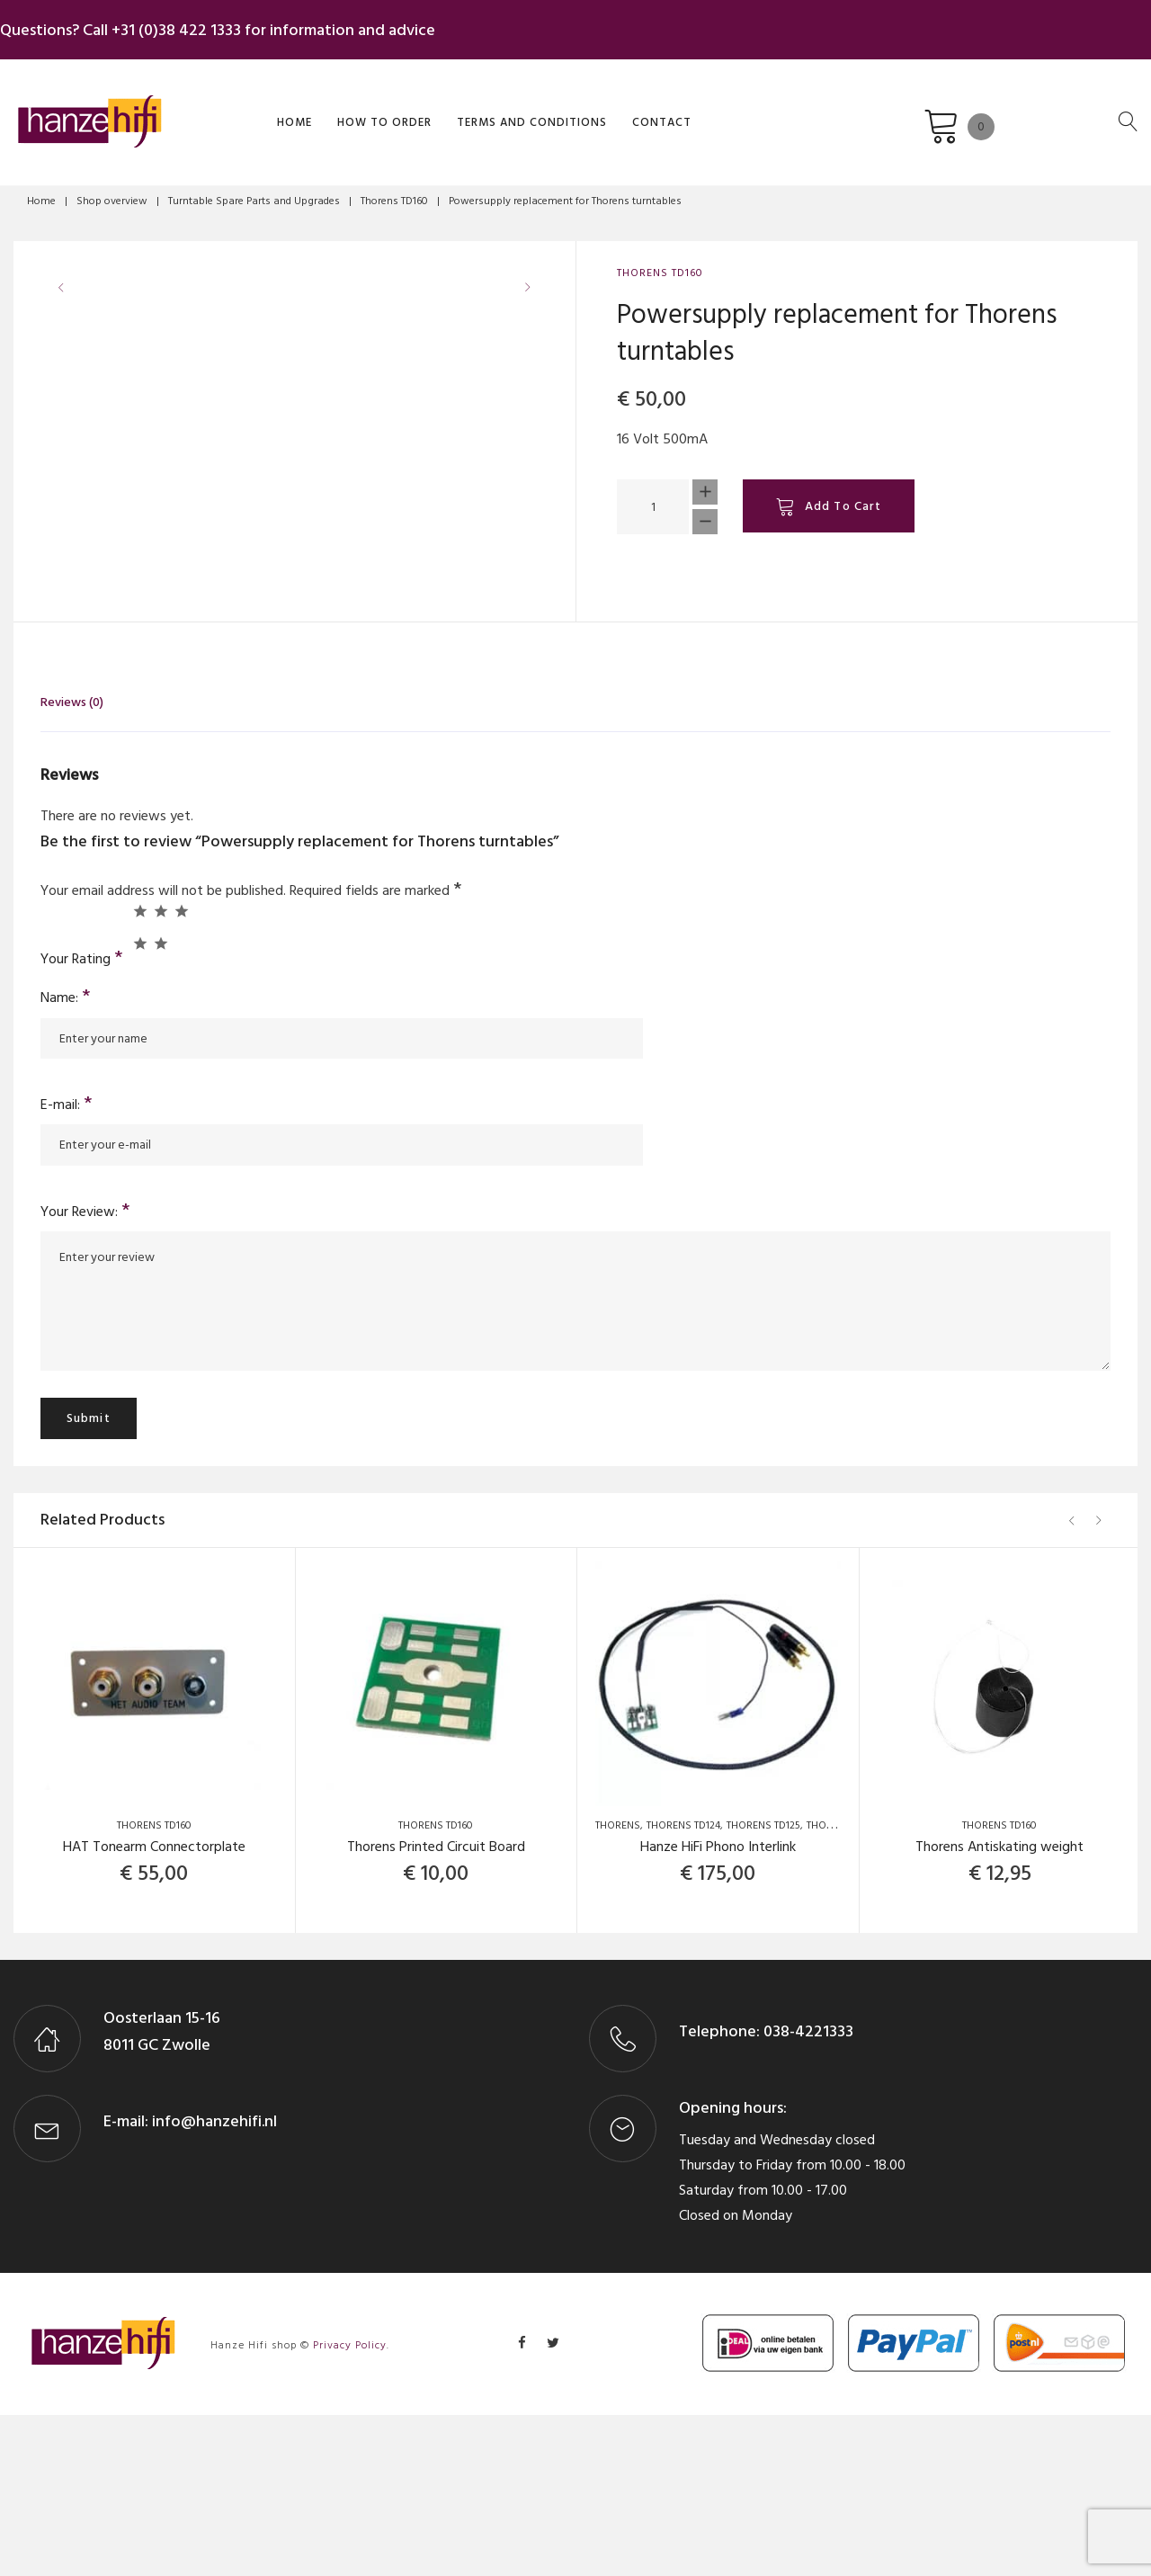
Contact (631, 111)
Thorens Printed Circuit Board (436, 2008)
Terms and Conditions (501, 111)
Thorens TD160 (394, 192)
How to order (354, 111)
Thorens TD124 (683, 1987)
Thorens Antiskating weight (999, 2008)
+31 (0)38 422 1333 (189, 26)
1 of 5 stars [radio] (139, 1071)
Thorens (617, 1987)
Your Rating (81, 1118)
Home (263, 111)
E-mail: (66, 1265)
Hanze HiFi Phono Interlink (718, 2008)
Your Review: (85, 1372)
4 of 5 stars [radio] (139, 1104)
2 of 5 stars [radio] (160, 1071)
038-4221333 (806, 2193)
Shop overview (111, 192)
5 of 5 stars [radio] (160, 1104)
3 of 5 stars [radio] (181, 1071)
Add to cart (843, 497)
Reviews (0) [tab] (71, 863)
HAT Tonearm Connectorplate (154, 2008)
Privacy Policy (350, 2507)
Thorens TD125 (763, 1987)
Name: (65, 1158)
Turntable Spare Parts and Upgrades (254, 192)
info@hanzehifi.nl (214, 2282)
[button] (533, 603)
